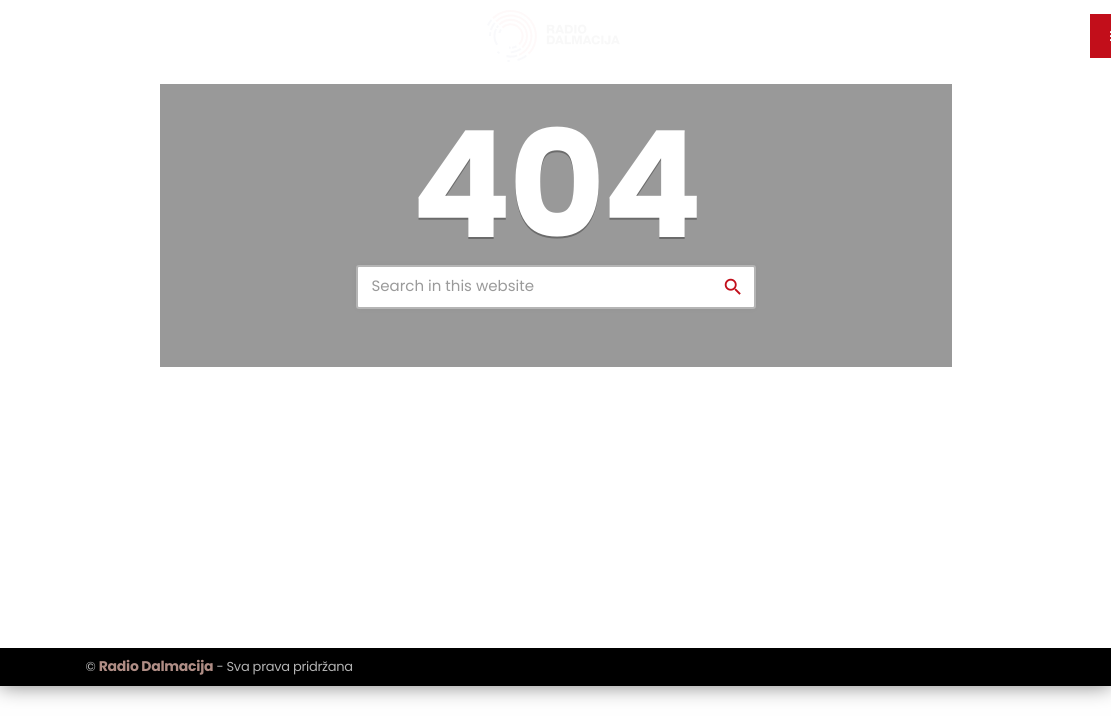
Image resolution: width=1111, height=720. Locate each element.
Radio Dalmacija (156, 666)
